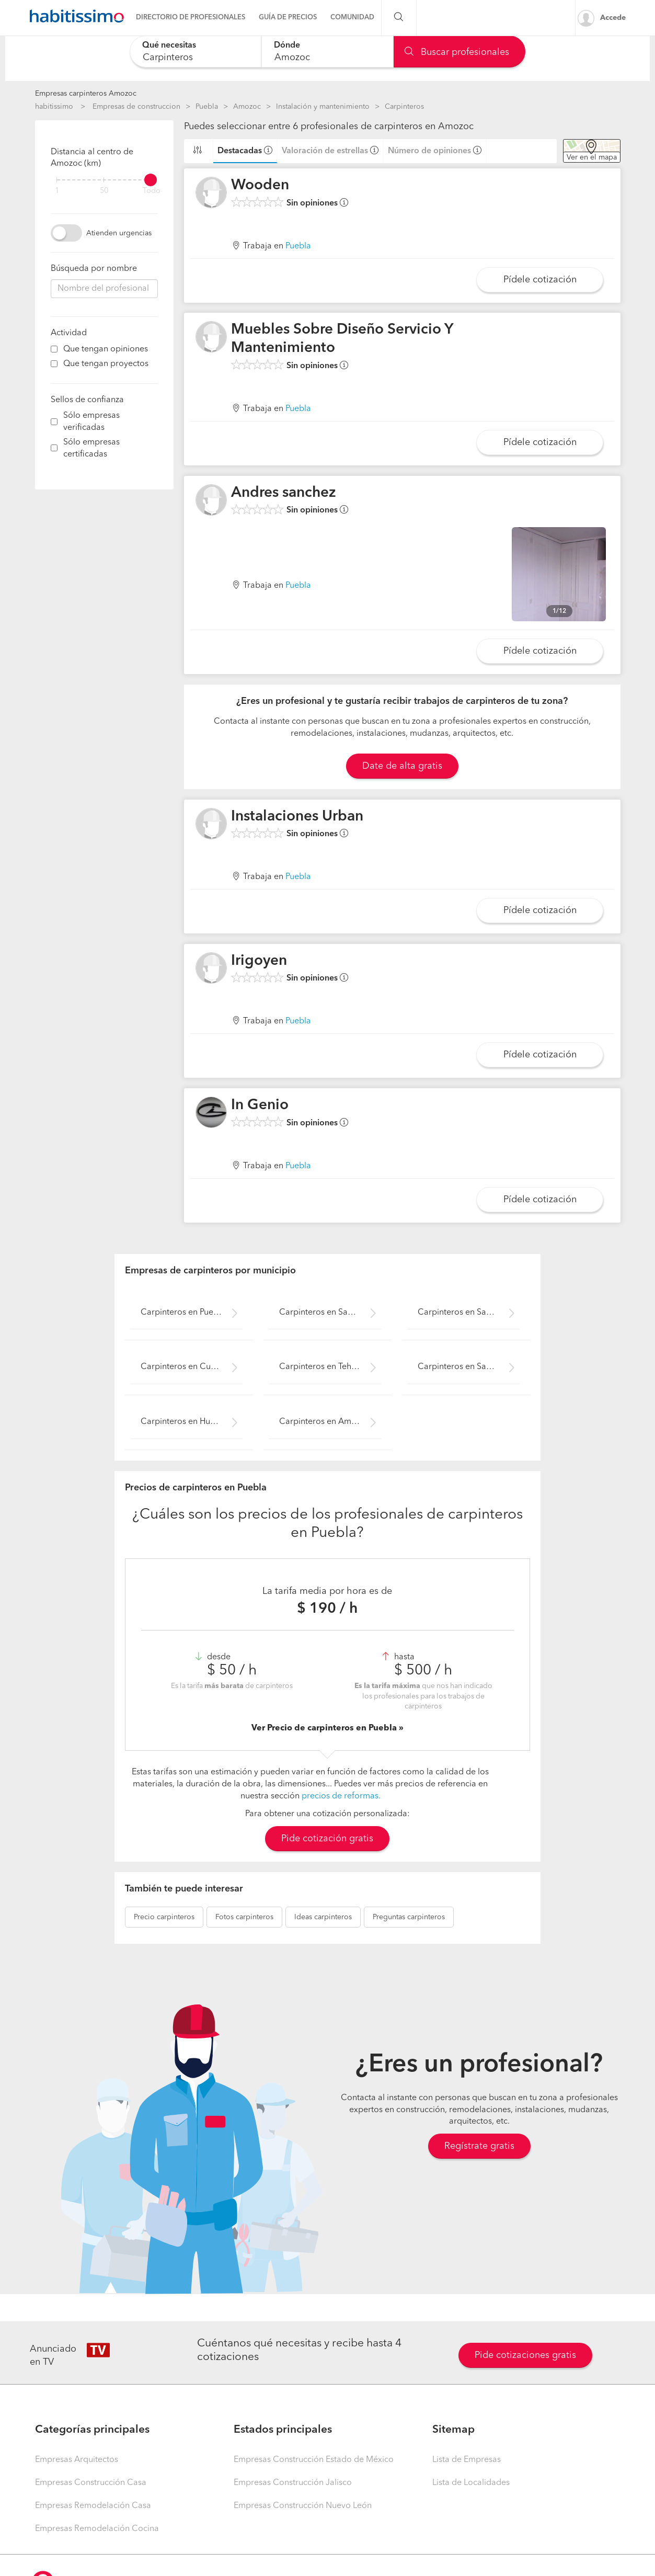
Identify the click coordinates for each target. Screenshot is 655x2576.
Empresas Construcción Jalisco (293, 2483)
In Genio (260, 1105)
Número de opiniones (429, 151)
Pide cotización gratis (327, 1838)
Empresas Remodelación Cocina (97, 2529)
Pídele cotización (540, 279)
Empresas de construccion (136, 106)
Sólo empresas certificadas (91, 448)
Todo (151, 191)
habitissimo (54, 106)
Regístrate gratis (479, 2146)
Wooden (260, 185)
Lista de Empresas (466, 2460)
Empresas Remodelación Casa (93, 2506)
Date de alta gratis (402, 766)
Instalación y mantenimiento (323, 106)
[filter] (104, 180)
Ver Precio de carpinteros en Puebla (325, 1728)
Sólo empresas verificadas (91, 422)
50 (104, 191)
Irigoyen (259, 961)
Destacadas (239, 151)
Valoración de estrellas (325, 151)
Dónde (287, 45)
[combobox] (196, 51)
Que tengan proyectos (105, 364)
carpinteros (164, 1917)
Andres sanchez (283, 493)
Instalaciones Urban (297, 817)
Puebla (207, 106)
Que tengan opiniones (105, 349)
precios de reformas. (341, 1796)
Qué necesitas (169, 45)
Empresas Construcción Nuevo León (303, 2506)
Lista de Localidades (471, 2483)
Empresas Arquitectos (76, 2460)
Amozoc (247, 106)
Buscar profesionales (457, 52)
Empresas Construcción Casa (90, 2483)
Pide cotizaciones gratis (525, 2355)
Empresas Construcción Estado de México (314, 2460)
